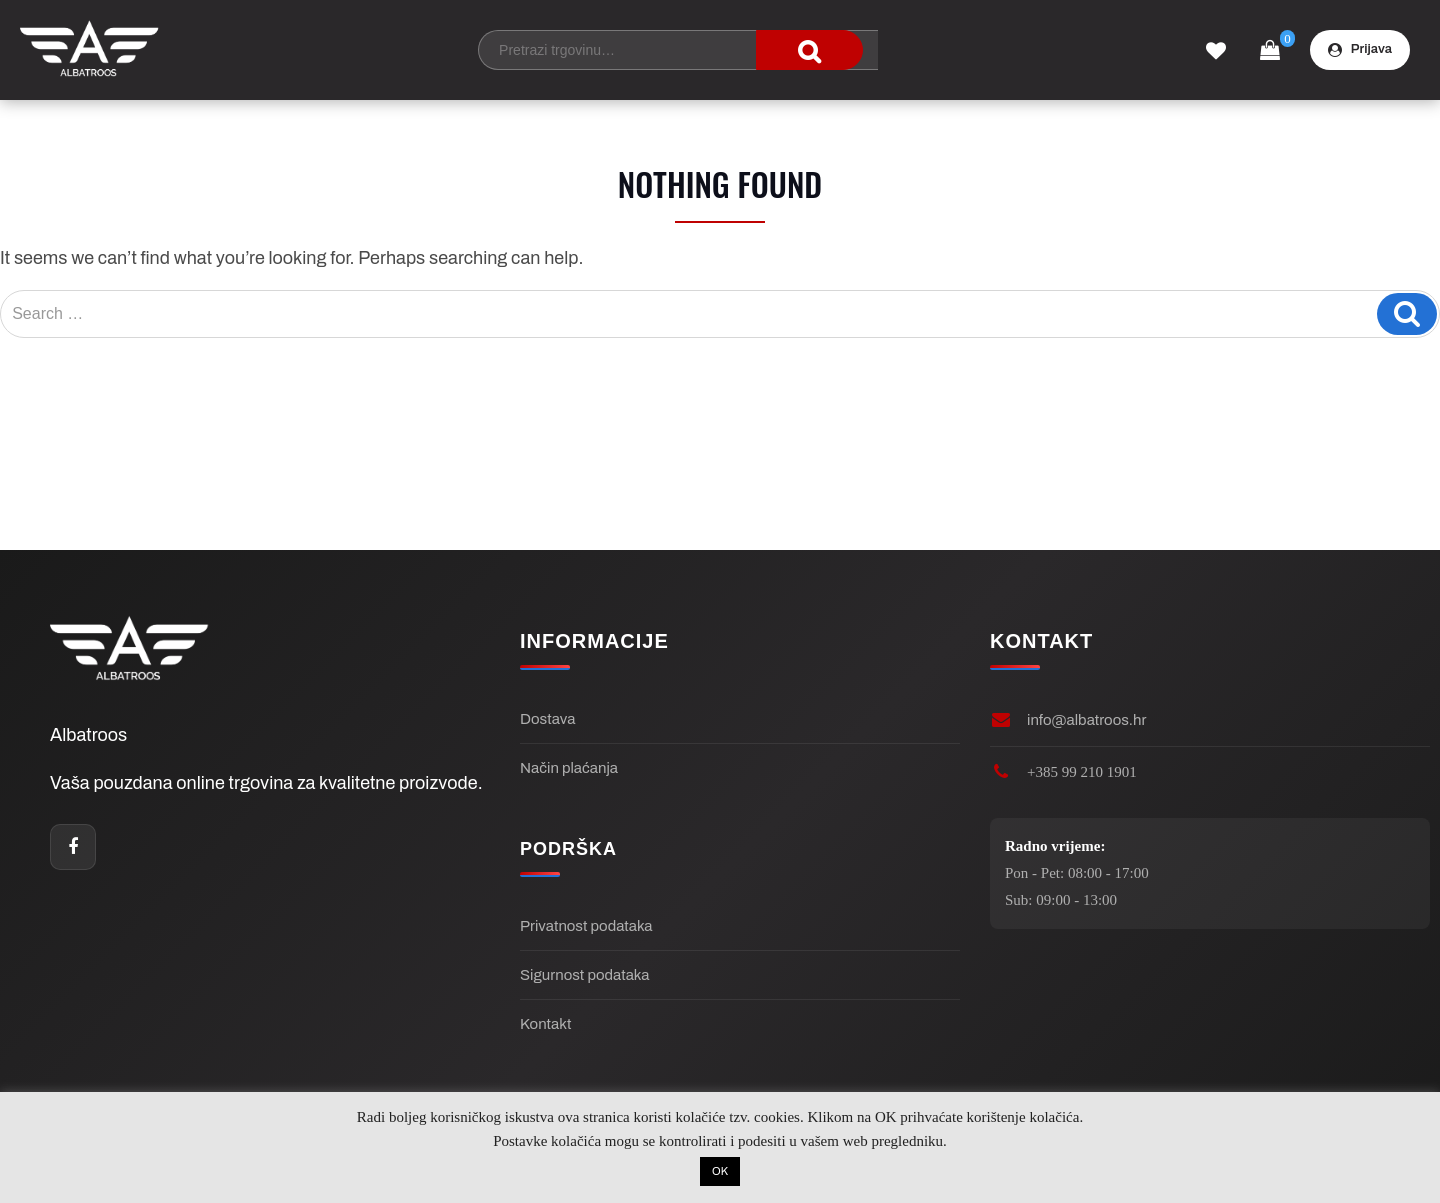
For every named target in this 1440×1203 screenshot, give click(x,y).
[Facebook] (73, 847)
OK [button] (720, 1171)
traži (809, 50)
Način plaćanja (569, 768)
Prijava (1360, 49)
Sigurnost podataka (584, 975)
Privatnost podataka (586, 926)
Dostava (547, 719)
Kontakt (545, 1024)
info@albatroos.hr (1086, 720)
